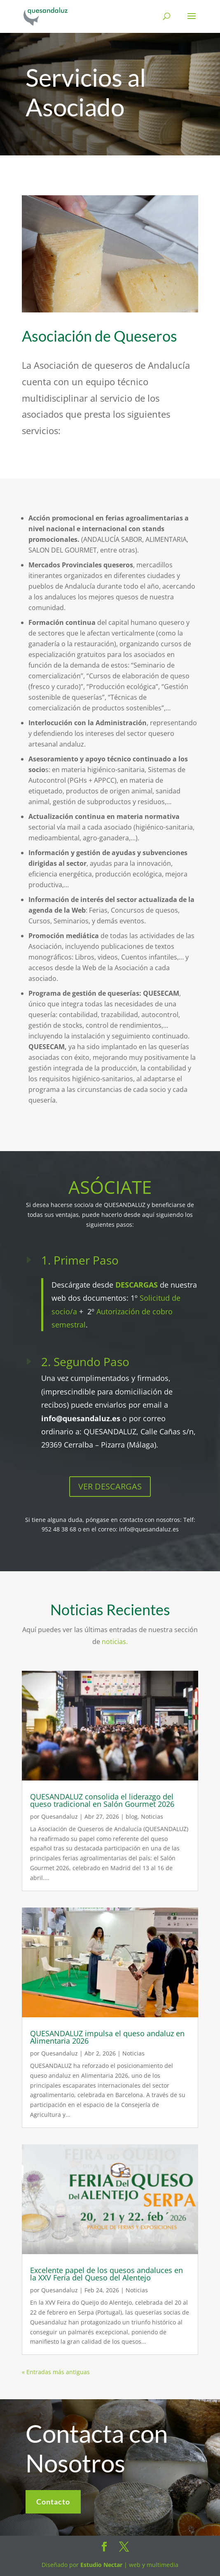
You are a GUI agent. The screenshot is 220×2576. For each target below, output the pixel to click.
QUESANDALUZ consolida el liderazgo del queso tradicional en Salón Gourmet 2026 (102, 1800)
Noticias (152, 1816)
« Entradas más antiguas (56, 2372)
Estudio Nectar (100, 2565)
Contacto (53, 2517)
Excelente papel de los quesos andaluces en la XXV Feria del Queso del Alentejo (106, 2273)
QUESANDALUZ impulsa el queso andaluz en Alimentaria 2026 (107, 2037)
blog (132, 1816)
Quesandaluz (59, 1816)
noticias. (115, 1641)
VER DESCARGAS (110, 1486)
